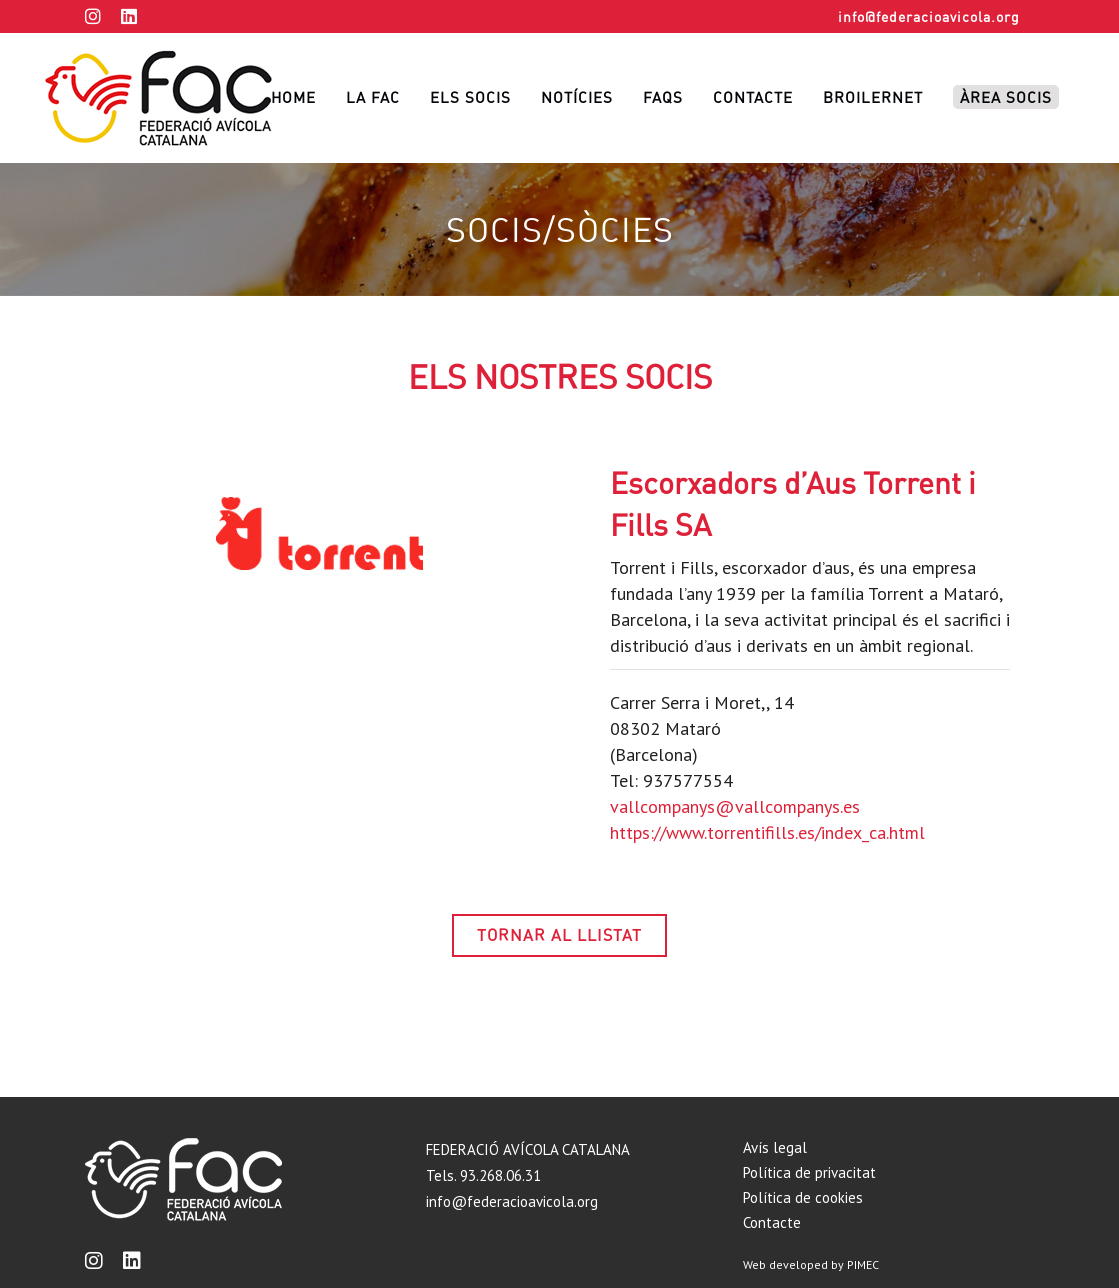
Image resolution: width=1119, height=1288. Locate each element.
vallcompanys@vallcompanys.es (735, 806)
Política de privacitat (809, 1172)
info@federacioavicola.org (929, 16)
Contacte (772, 1222)
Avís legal (775, 1147)
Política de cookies (803, 1197)
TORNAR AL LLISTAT (559, 935)
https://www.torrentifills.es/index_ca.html (767, 832)
